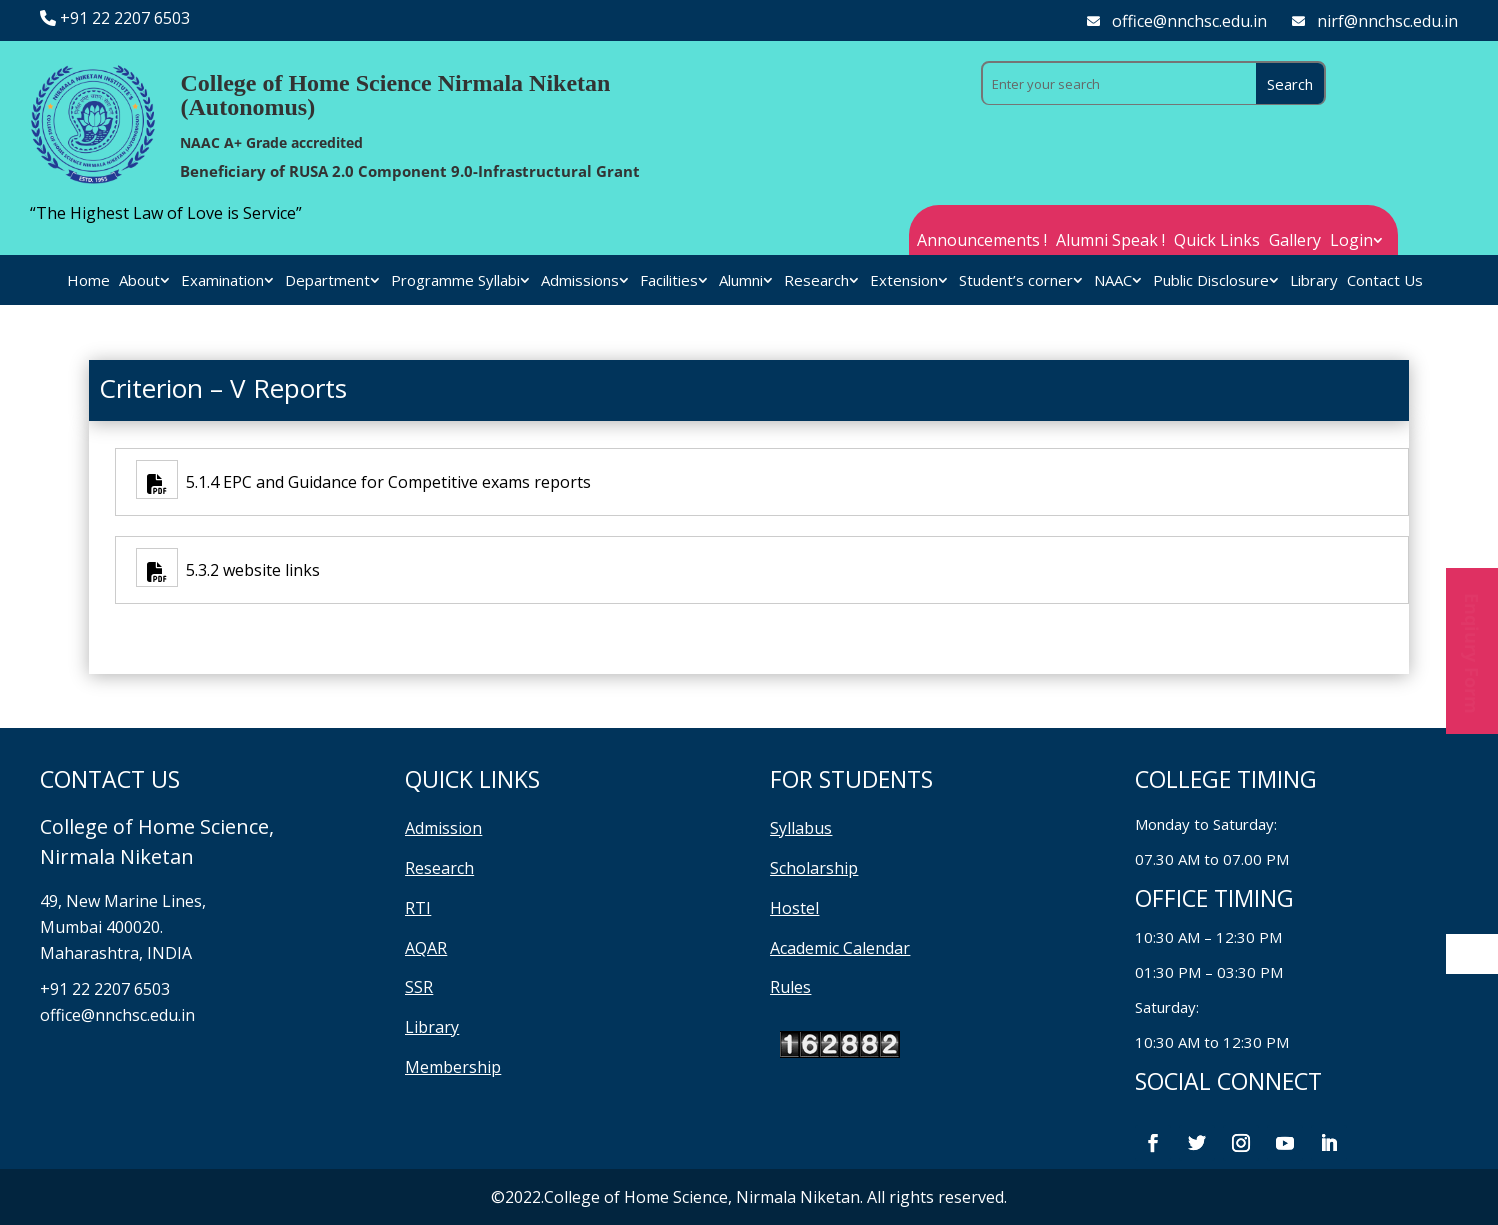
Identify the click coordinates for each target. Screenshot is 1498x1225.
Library (1314, 281)
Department (327, 281)
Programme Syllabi (455, 281)
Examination (222, 281)
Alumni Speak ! (1110, 242)
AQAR (426, 948)
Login (1351, 242)
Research (816, 281)
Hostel (794, 908)
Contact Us (1385, 281)
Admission (443, 828)
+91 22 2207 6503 (125, 18)
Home (88, 281)
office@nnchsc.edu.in (1189, 21)
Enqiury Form (1472, 651)
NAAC (1113, 281)
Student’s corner (1016, 281)
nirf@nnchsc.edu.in (1387, 21)
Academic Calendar (840, 948)
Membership (453, 1067)
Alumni (741, 281)
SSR (419, 987)
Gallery (1295, 242)
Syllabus (801, 828)
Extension (904, 281)
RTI (418, 908)
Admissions (580, 281)
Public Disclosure (1211, 281)
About (139, 281)
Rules (790, 987)
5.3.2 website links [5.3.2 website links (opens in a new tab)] (249, 570)
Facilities (669, 281)
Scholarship (814, 868)
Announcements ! (982, 242)
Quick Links (1217, 242)
